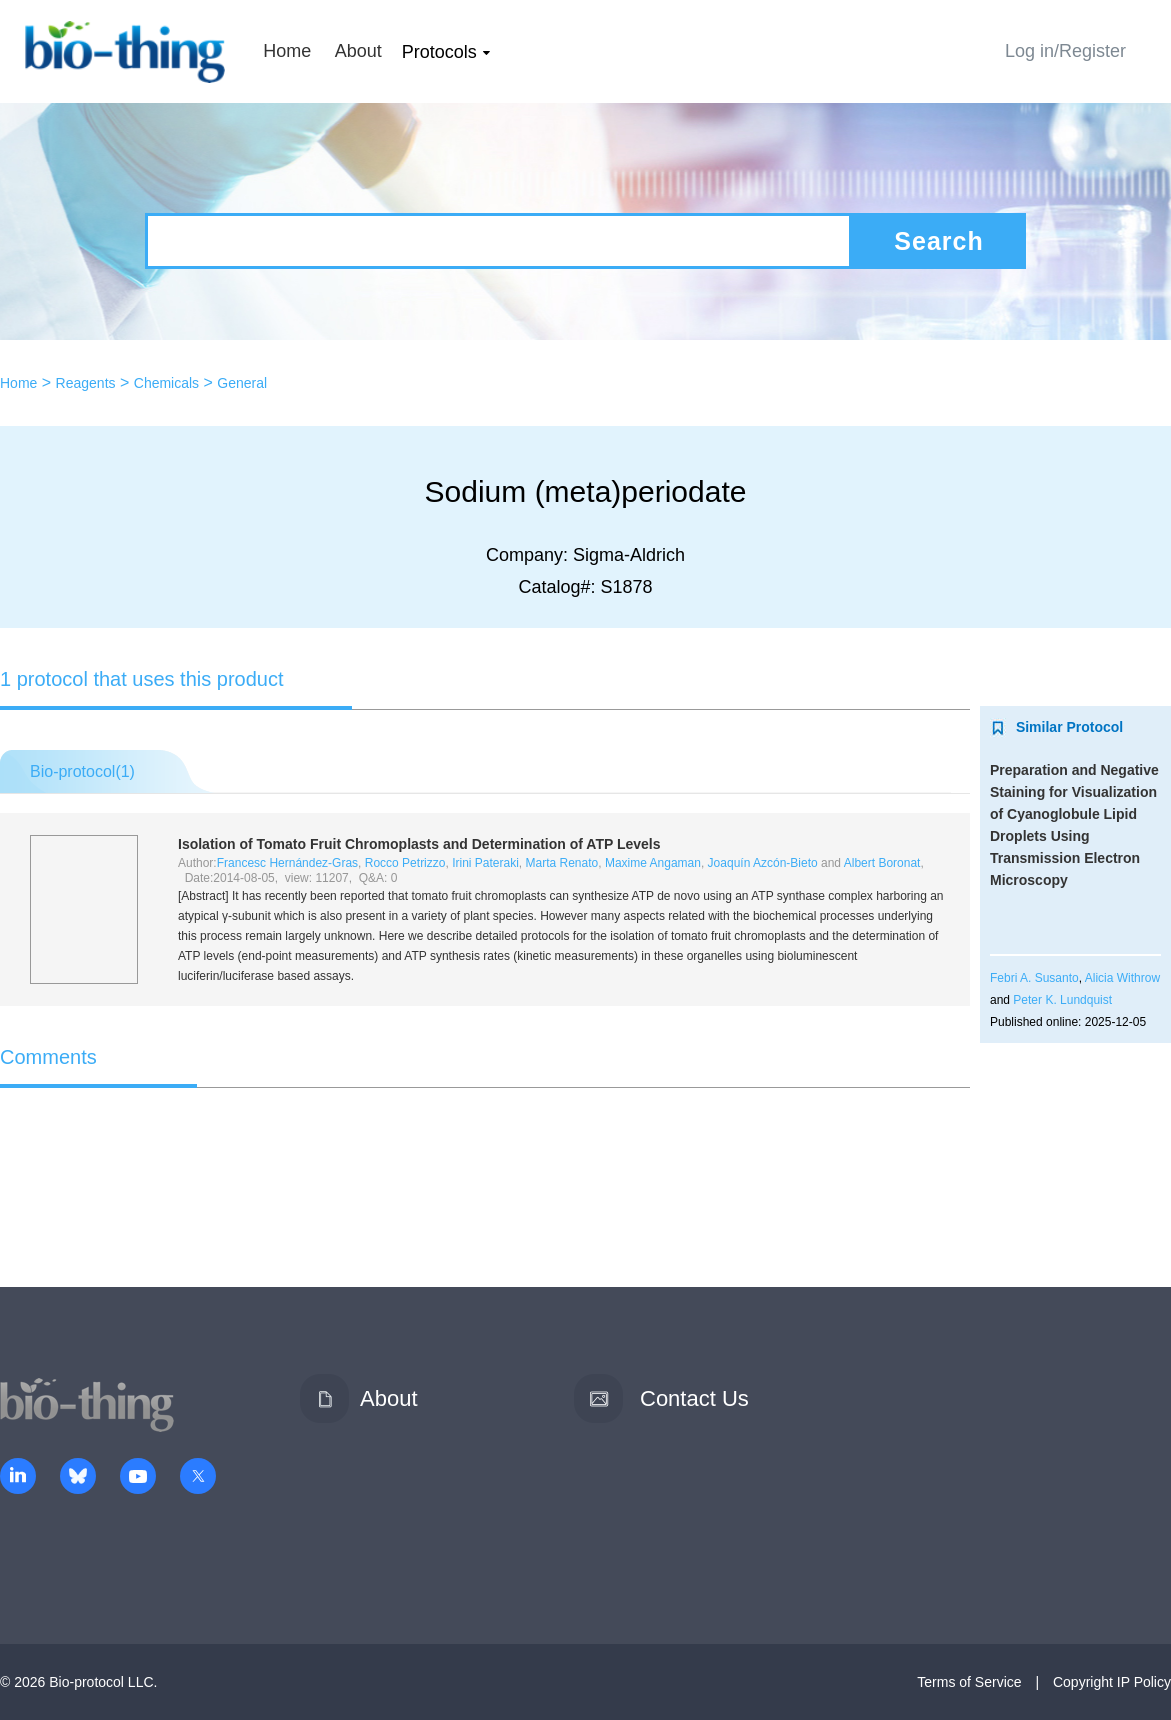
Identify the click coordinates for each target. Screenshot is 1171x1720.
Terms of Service (969, 1682)
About (358, 51)
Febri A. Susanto (1034, 978)
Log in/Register (1065, 51)
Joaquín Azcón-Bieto (763, 863)
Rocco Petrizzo (405, 863)
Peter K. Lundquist (1062, 1000)
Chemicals (166, 383)
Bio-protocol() (82, 771)
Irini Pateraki (485, 863)
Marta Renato (562, 863)
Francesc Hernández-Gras (287, 863)
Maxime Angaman (653, 863)
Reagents (86, 383)
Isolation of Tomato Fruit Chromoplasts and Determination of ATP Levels (419, 844)
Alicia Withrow (1122, 978)
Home (287, 51)
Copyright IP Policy (1112, 1682)
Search (938, 241)
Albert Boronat (882, 863)
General (242, 383)
